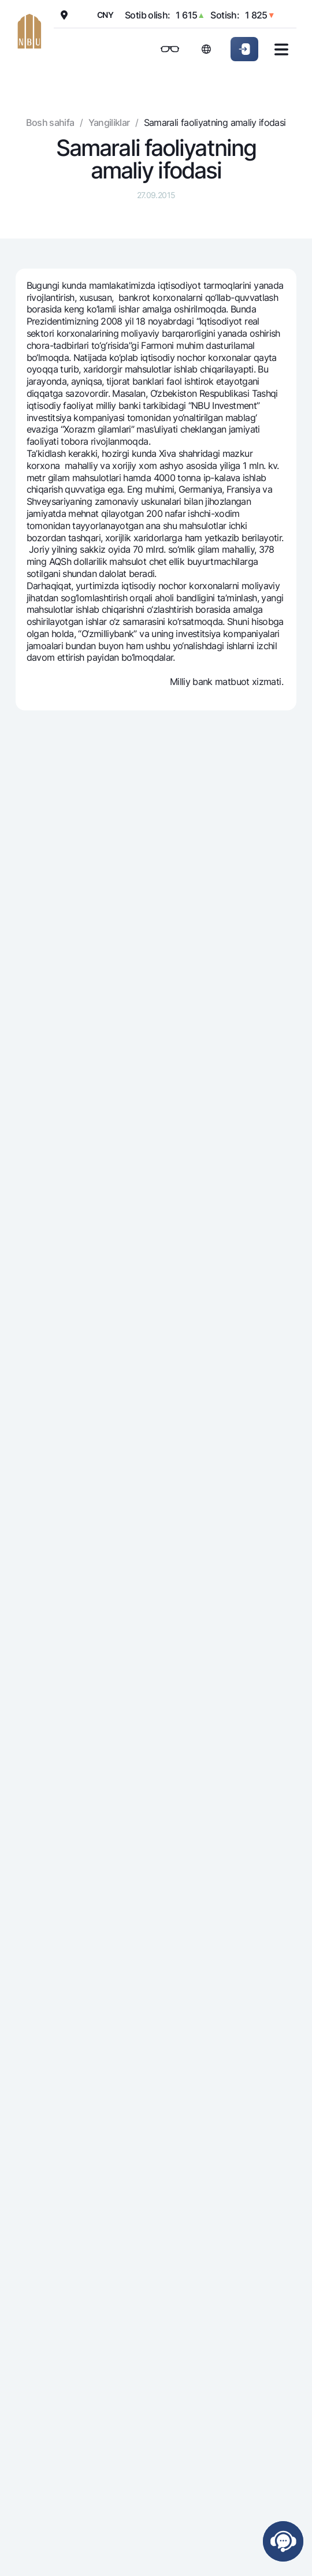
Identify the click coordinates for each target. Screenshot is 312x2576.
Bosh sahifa (50, 122)
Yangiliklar (109, 122)
